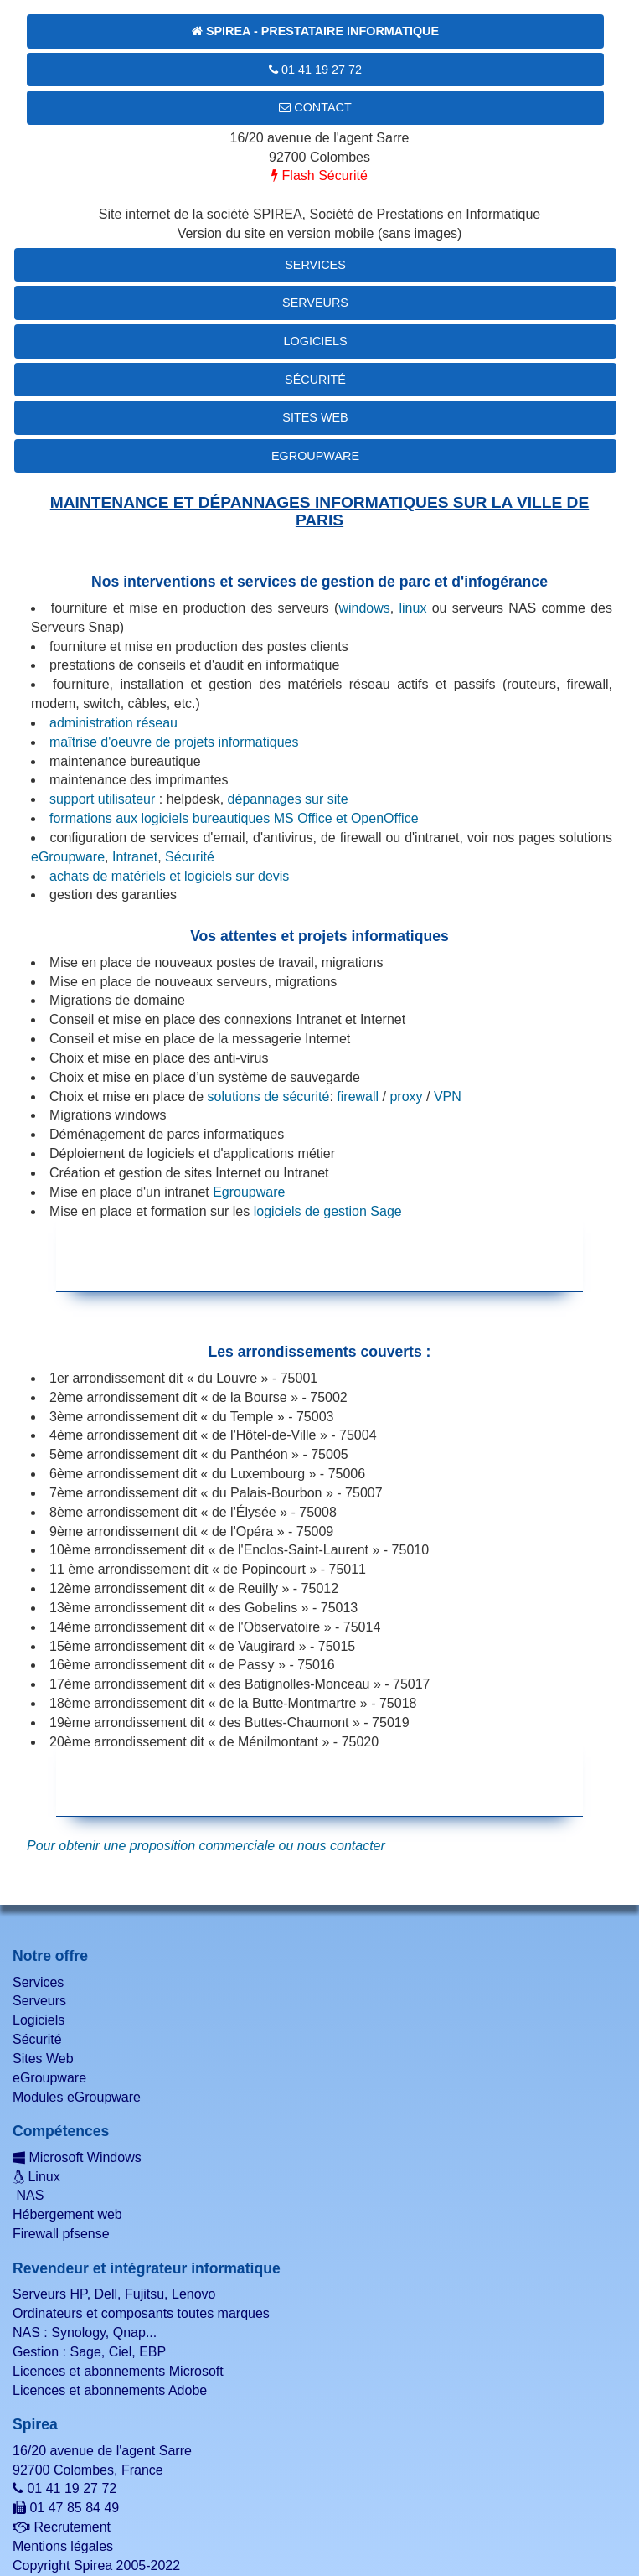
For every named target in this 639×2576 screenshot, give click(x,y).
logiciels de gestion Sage (328, 1211)
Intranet (134, 857)
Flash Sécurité (319, 175)
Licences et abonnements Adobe (110, 2390)
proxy (405, 1096)
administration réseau (113, 723)
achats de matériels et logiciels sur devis (169, 876)
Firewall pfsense (61, 2234)
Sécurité (315, 379)
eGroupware (315, 456)
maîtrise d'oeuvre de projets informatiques (173, 742)
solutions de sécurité (269, 1096)
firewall (358, 1096)
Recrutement (62, 2527)
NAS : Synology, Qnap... (85, 2332)
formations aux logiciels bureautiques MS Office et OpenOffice (234, 818)
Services (315, 265)
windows (363, 608)
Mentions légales (63, 2546)
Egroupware (249, 1192)
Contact (315, 107)
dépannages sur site (288, 799)
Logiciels (316, 341)
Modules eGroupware (77, 2097)
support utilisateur (102, 799)
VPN (447, 1096)
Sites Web (315, 417)
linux (412, 608)
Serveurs (315, 302)
